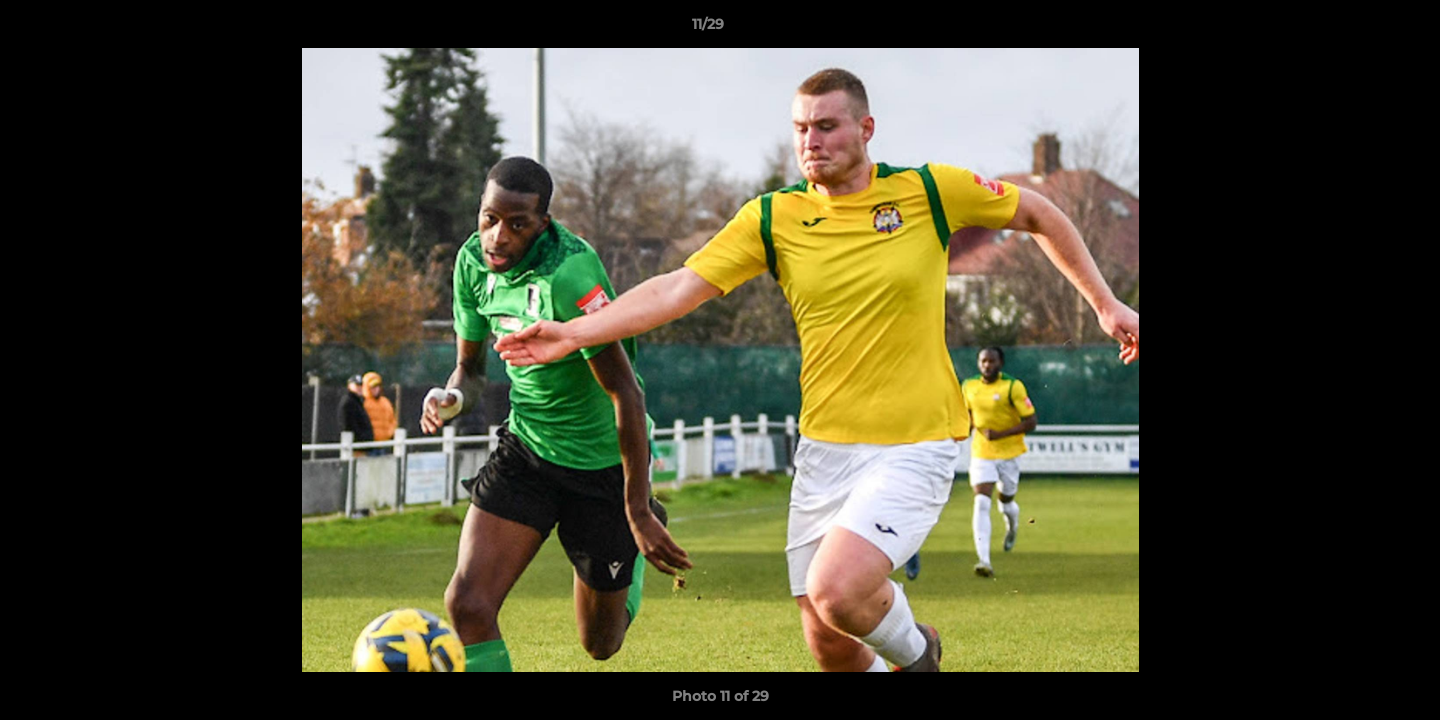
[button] (1356, 29)
